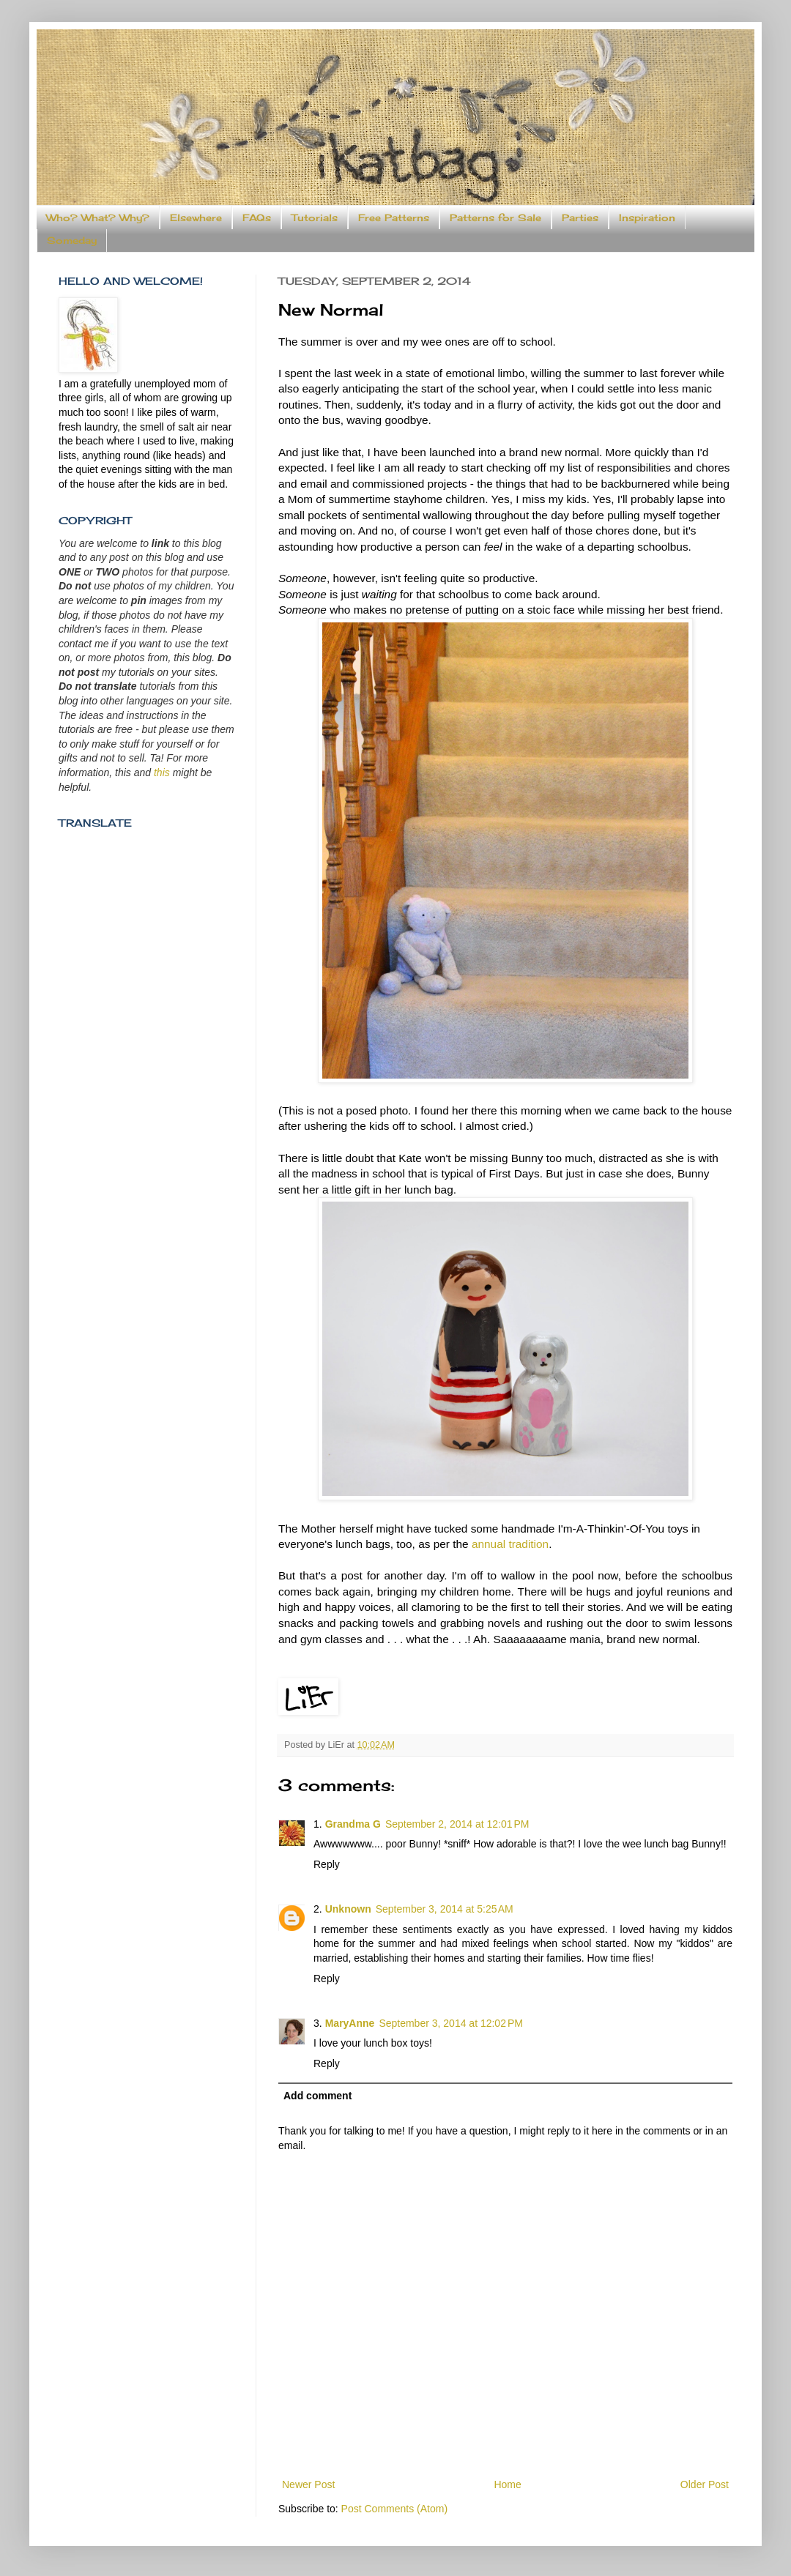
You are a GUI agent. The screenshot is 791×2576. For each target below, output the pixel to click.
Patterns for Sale (495, 217)
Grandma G (353, 1824)
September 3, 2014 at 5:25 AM (444, 1909)
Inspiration (647, 217)
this (162, 772)
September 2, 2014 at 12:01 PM (457, 1824)
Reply (326, 1864)
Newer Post (308, 2484)
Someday (72, 240)
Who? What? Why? (97, 217)
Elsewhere (196, 217)
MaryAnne (350, 2023)
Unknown (348, 1909)
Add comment (317, 2096)
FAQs (256, 217)
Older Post (704, 2484)
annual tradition (510, 1544)
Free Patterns (393, 217)
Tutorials (314, 217)
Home (507, 2484)
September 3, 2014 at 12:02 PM (451, 2023)
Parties (580, 217)
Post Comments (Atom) (394, 2508)
